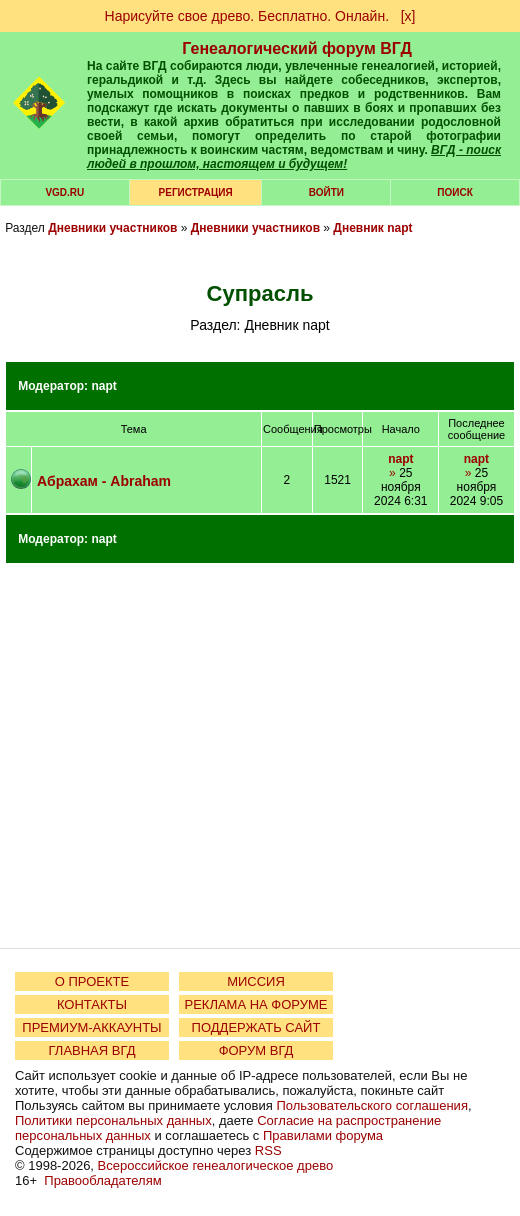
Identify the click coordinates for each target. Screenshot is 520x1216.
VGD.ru (64, 192)
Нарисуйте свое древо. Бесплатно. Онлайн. (247, 16)
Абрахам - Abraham (104, 481)
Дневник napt (372, 228)
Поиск (454, 192)
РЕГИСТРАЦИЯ (196, 192)
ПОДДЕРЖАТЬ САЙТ (256, 1027)
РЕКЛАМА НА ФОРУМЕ (255, 1004)
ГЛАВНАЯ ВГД (92, 1050)
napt (103, 386)
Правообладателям (102, 1180)
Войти (326, 192)
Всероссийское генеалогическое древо (216, 1165)
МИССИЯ (256, 981)
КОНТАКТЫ (92, 1004)
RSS (268, 1150)
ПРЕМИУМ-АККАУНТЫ (91, 1027)
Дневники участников (112, 228)
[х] (408, 16)
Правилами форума (323, 1135)
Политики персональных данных (113, 1120)
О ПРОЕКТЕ (92, 981)
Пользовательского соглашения (372, 1105)
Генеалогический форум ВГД (297, 48)
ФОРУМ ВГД (256, 1050)
